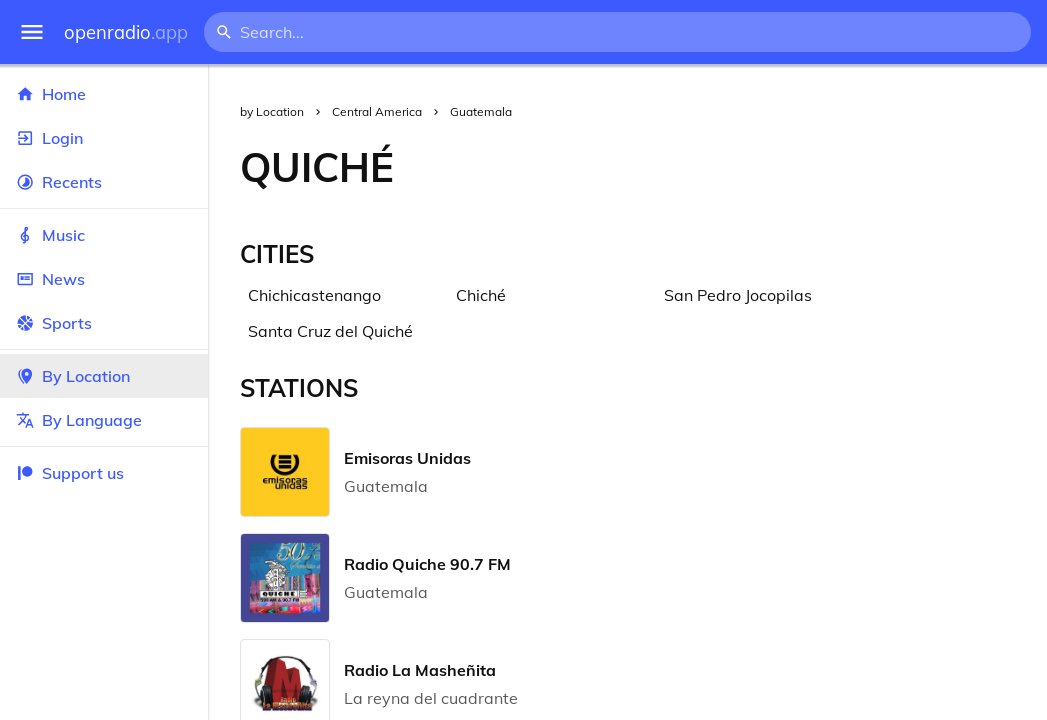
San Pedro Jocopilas (738, 295)
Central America (377, 111)
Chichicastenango (314, 295)
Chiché (481, 295)
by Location (272, 111)
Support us (70, 473)
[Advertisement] (736, 167)
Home (104, 94)
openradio (126, 32)
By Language (104, 420)
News (104, 279)
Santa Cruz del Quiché (330, 331)
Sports (104, 323)
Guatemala (481, 111)
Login (104, 138)
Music (104, 235)
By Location (104, 376)
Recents (104, 182)
